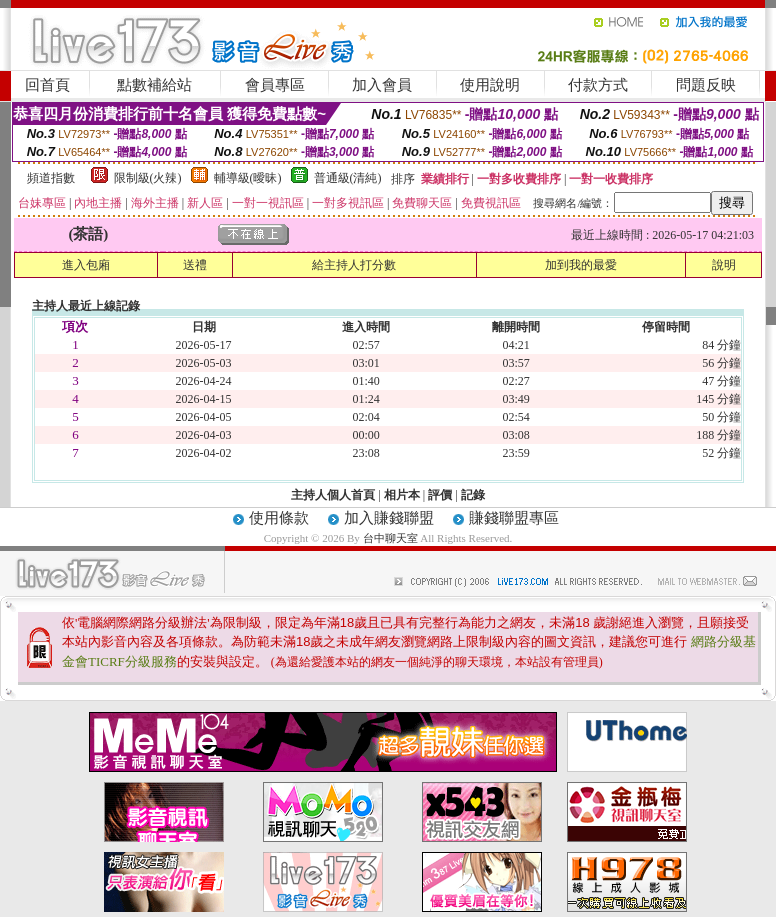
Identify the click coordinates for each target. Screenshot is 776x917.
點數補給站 (154, 85)
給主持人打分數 (354, 265)
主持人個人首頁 (333, 495)
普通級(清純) (348, 178)
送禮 (195, 265)
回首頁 (47, 85)
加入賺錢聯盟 (389, 518)
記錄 (473, 495)
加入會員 (382, 85)
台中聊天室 (392, 538)
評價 (440, 495)
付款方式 (598, 85)
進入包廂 (86, 265)
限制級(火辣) (148, 178)
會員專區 (275, 85)
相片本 (402, 495)
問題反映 (706, 85)
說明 (724, 265)
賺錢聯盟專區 (514, 518)
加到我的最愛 (581, 265)
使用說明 (490, 85)
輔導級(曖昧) (248, 178)
